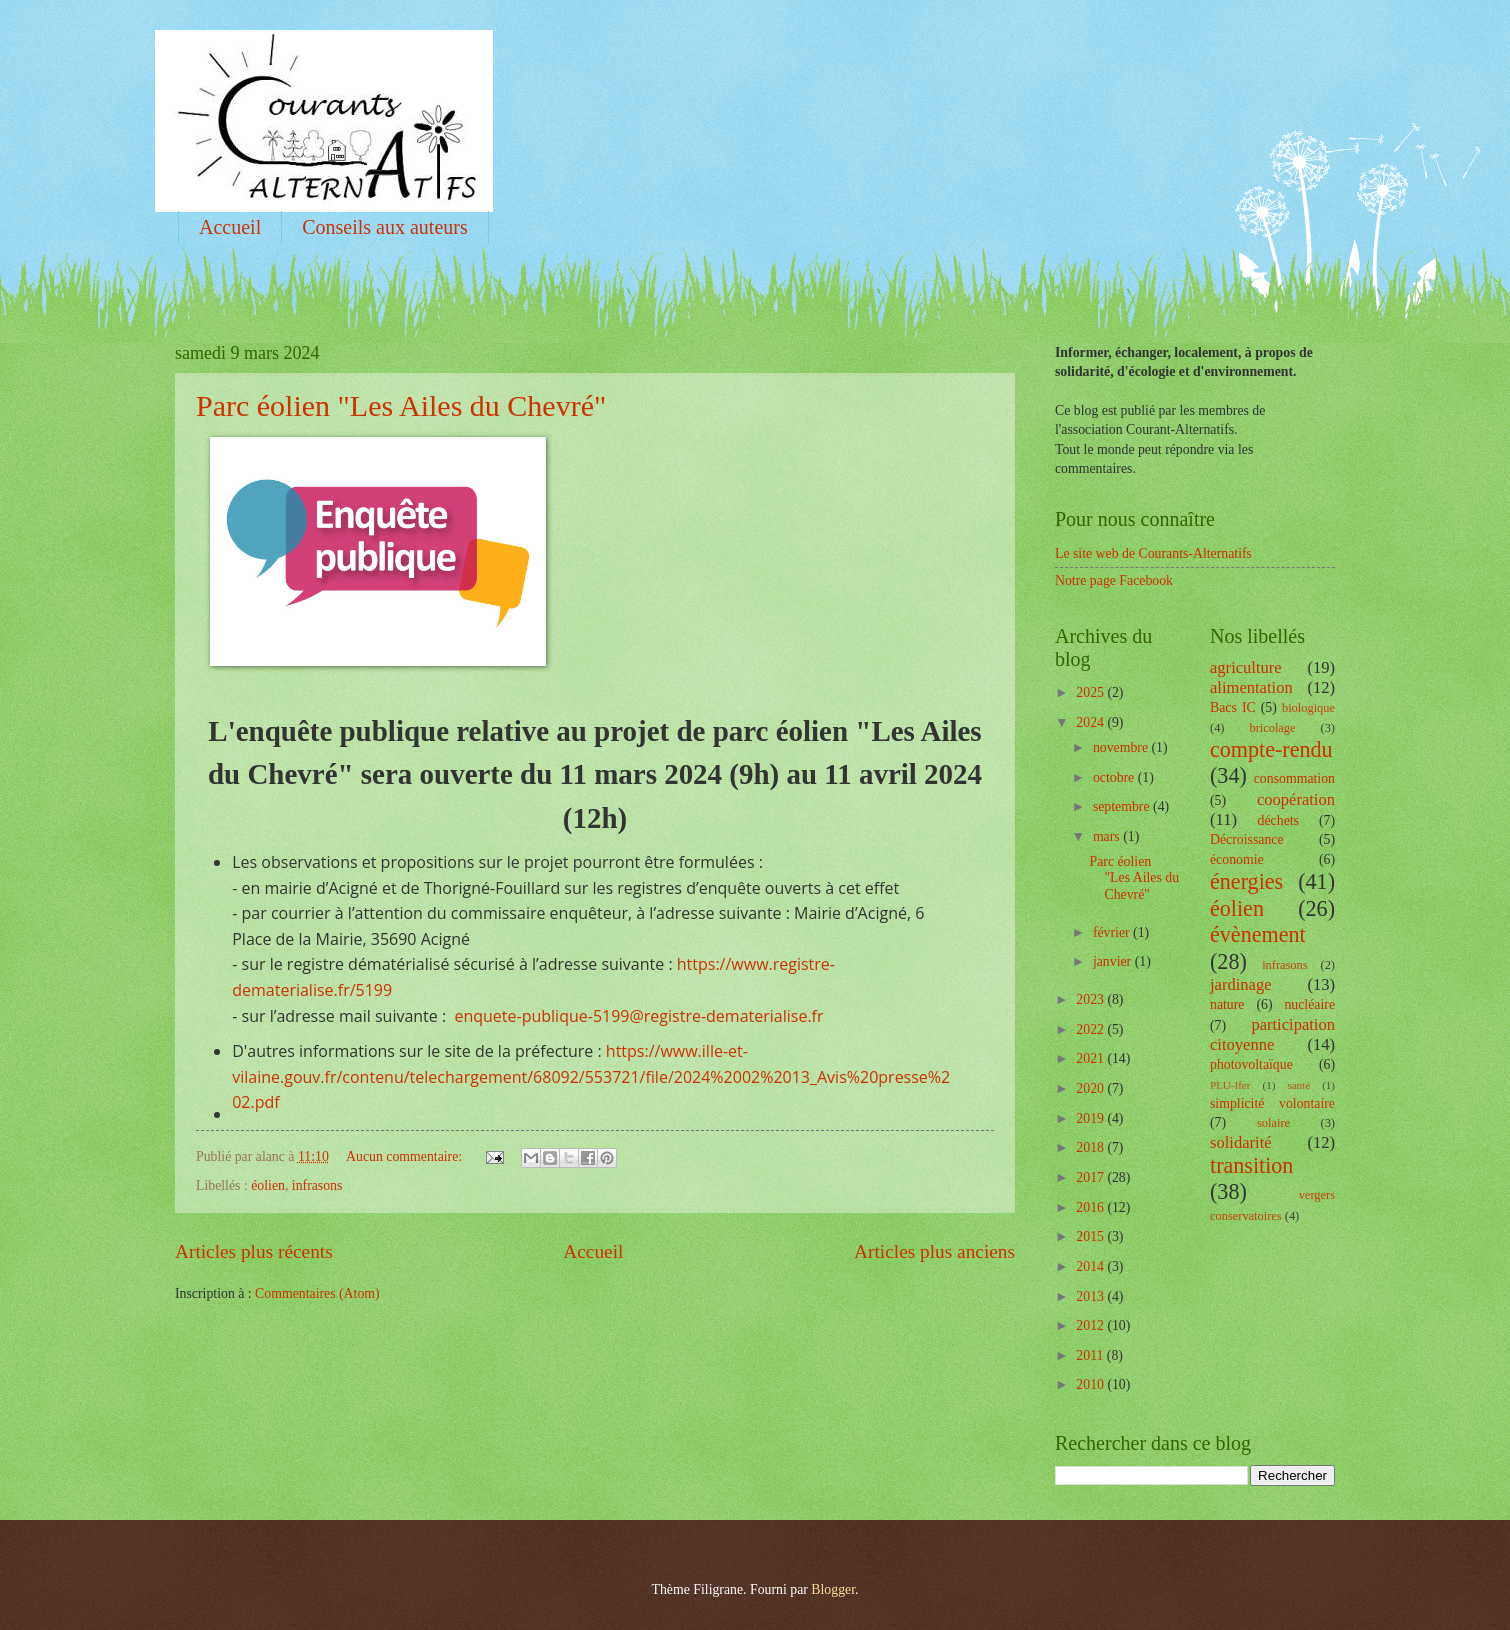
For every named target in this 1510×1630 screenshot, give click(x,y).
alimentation (1251, 687)
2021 (1091, 1058)
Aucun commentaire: (406, 1156)
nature (1227, 1004)
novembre (1122, 747)
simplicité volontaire (1272, 1103)
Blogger (833, 1589)
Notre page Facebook (1114, 580)
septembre (1123, 806)
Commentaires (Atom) (317, 1293)
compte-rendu (1271, 749)
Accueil (230, 227)
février (1113, 932)
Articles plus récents (254, 1251)
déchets (1278, 820)
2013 (1091, 1296)
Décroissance (1247, 839)
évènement (1258, 934)
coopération (1296, 799)
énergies (1246, 881)
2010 (1091, 1384)
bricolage (1272, 728)
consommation (1294, 778)
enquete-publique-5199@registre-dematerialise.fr (638, 1016)
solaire (1273, 1123)
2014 (1091, 1266)
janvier (1114, 961)
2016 (1091, 1207)
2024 (1091, 722)
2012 (1091, 1325)
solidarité (1241, 1142)
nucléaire (1309, 1004)
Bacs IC (1233, 707)
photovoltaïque (1251, 1064)
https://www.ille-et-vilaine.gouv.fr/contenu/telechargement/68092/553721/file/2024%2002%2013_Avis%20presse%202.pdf (591, 1076)
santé (1298, 1085)
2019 (1091, 1118)
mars (1108, 836)
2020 (1091, 1088)
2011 (1091, 1355)
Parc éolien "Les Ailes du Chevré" (401, 405)
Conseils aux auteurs (385, 227)
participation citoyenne (1272, 1034)
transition (1251, 1165)
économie (1237, 859)
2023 (1091, 999)
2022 (1091, 1029)
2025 (1091, 692)
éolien (268, 1185)
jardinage (1241, 984)
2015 (1091, 1236)
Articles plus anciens (934, 1251)
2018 (1091, 1147)
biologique (1308, 708)
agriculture (1246, 667)
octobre (1115, 777)
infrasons (317, 1185)
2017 (1091, 1177)
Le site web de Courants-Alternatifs (1153, 553)
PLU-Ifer (1230, 1085)
